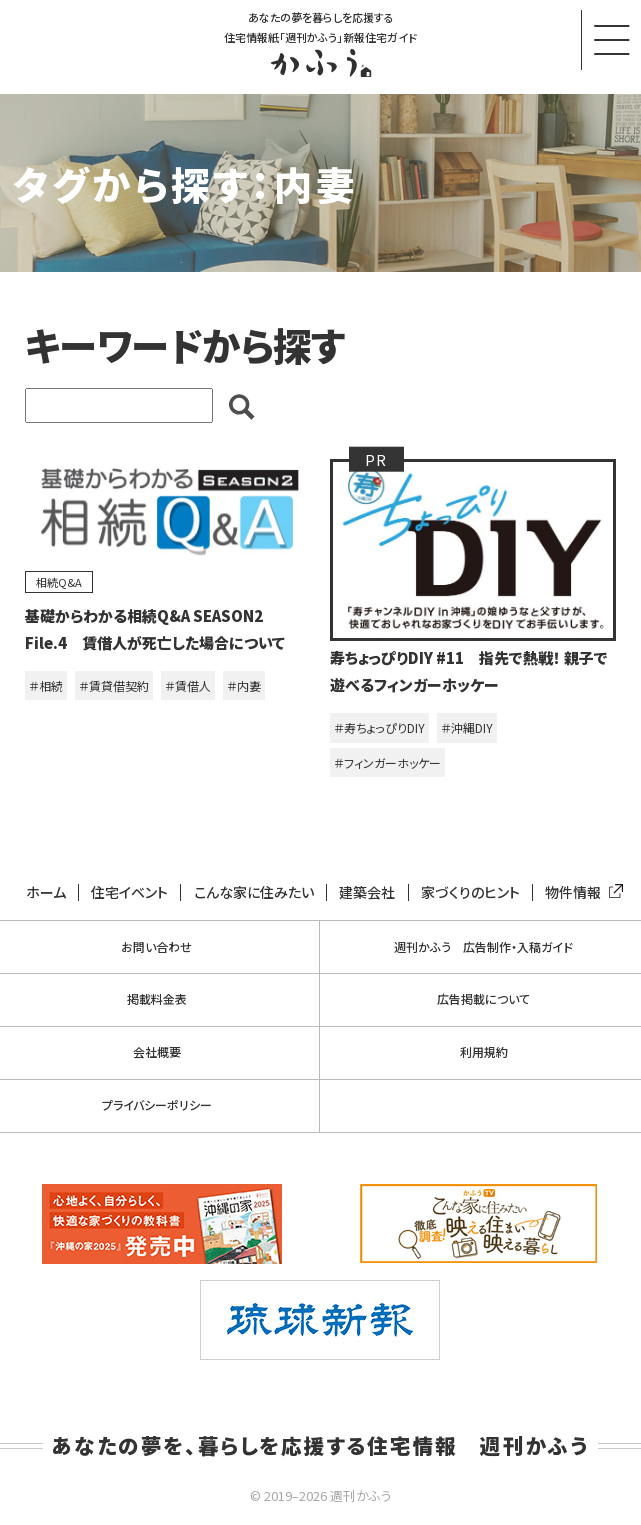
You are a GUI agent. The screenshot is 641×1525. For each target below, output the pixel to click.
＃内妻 (244, 685)
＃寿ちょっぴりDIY (379, 727)
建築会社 (367, 892)
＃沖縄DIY (467, 727)
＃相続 (46, 685)
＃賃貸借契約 (114, 685)
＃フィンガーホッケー (387, 762)
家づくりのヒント (470, 892)
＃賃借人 (188, 685)
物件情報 (580, 892)
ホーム (46, 892)
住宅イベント (129, 892)
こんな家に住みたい (254, 892)
